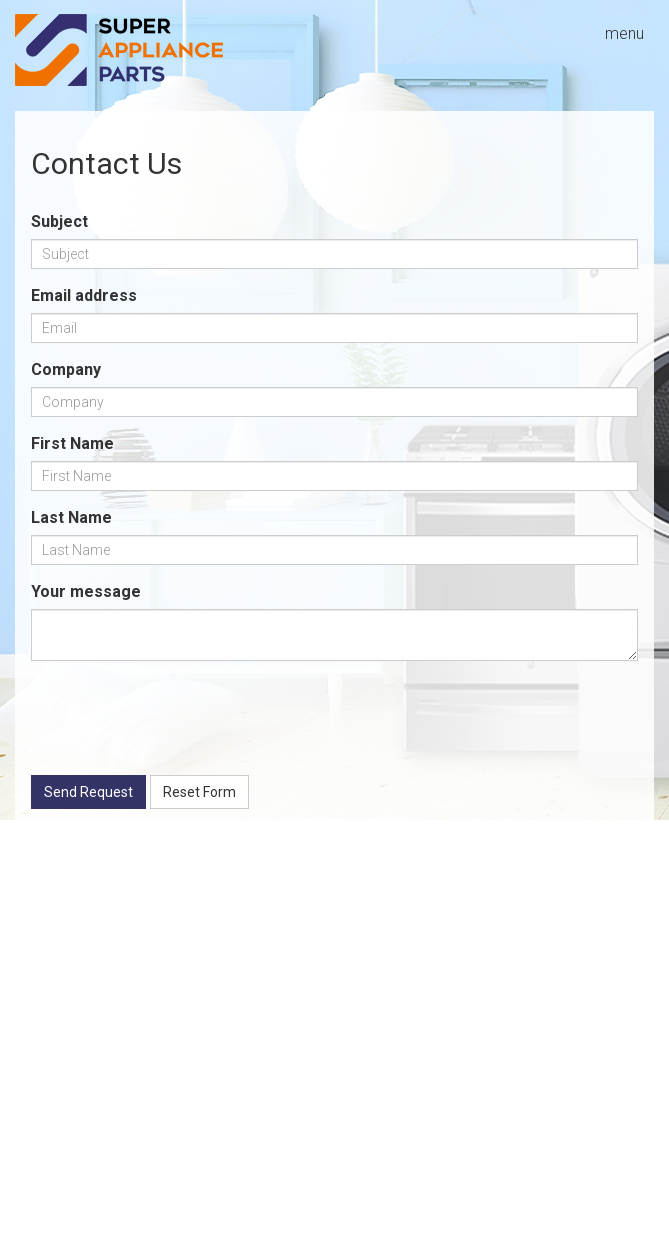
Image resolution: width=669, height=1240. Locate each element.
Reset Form (199, 792)
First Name (72, 443)
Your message (86, 591)
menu (624, 33)
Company (66, 369)
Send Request (88, 792)
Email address (84, 295)
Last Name (71, 517)
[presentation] (183, 721)
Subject (59, 221)
